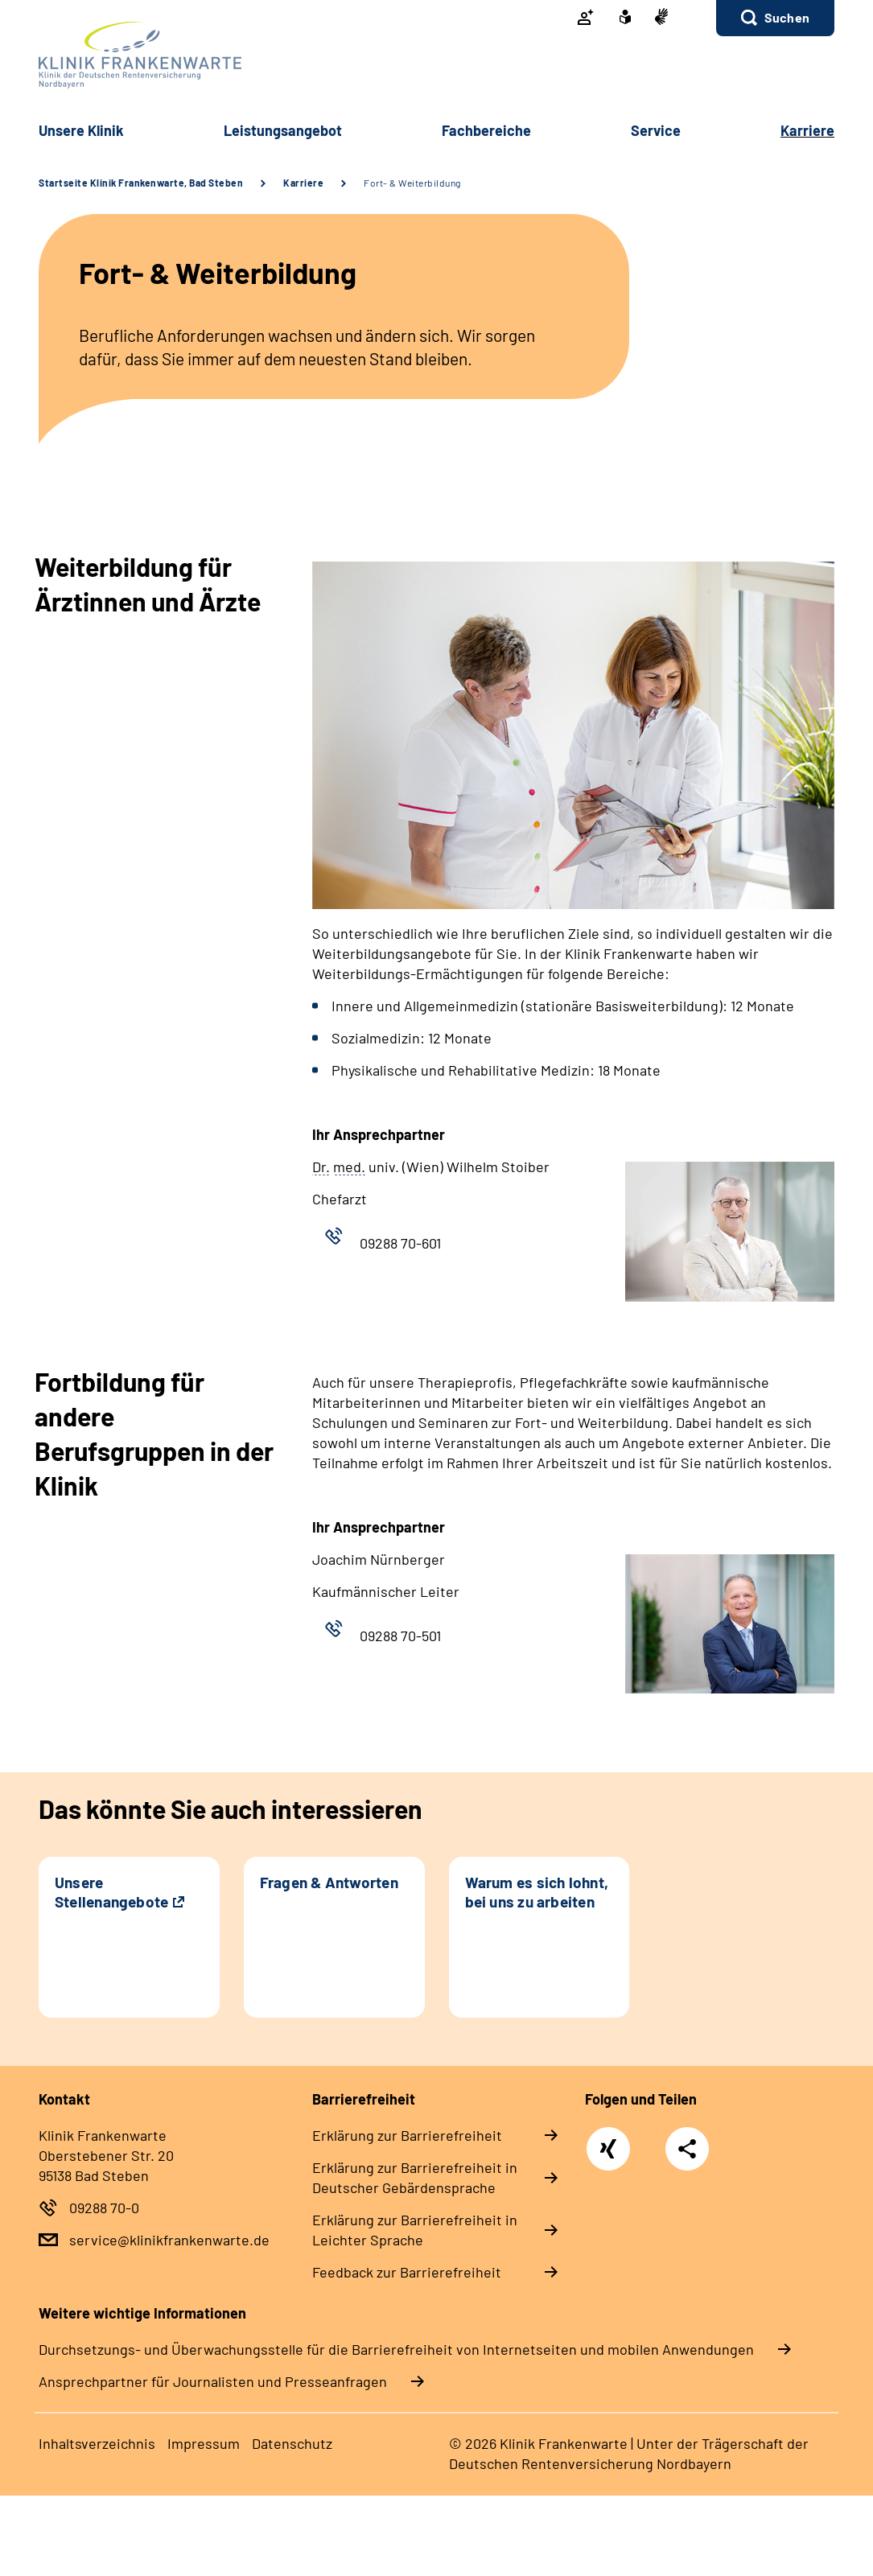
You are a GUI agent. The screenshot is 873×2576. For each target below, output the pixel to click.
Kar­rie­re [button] (807, 130)
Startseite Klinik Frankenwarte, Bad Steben (141, 182)
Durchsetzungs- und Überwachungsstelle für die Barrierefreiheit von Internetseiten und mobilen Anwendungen (396, 2349)
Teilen (687, 2148)
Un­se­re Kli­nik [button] (81, 130)
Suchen (786, 17)
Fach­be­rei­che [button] (486, 130)
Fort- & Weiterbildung (412, 182)
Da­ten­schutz (292, 2443)
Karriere (303, 182)
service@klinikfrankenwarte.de (169, 2240)
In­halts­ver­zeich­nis (97, 2443)
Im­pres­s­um (203, 2443)
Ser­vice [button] (656, 130)
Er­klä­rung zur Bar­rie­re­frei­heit (407, 2135)
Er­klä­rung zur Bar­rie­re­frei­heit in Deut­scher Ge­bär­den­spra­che (414, 2177)
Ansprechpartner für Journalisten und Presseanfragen (213, 2381)
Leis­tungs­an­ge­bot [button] (283, 130)
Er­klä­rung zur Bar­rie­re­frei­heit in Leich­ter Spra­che (414, 2230)
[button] (775, 18)
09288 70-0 (104, 2207)
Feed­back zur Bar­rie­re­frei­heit (406, 2272)
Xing (608, 2140)
